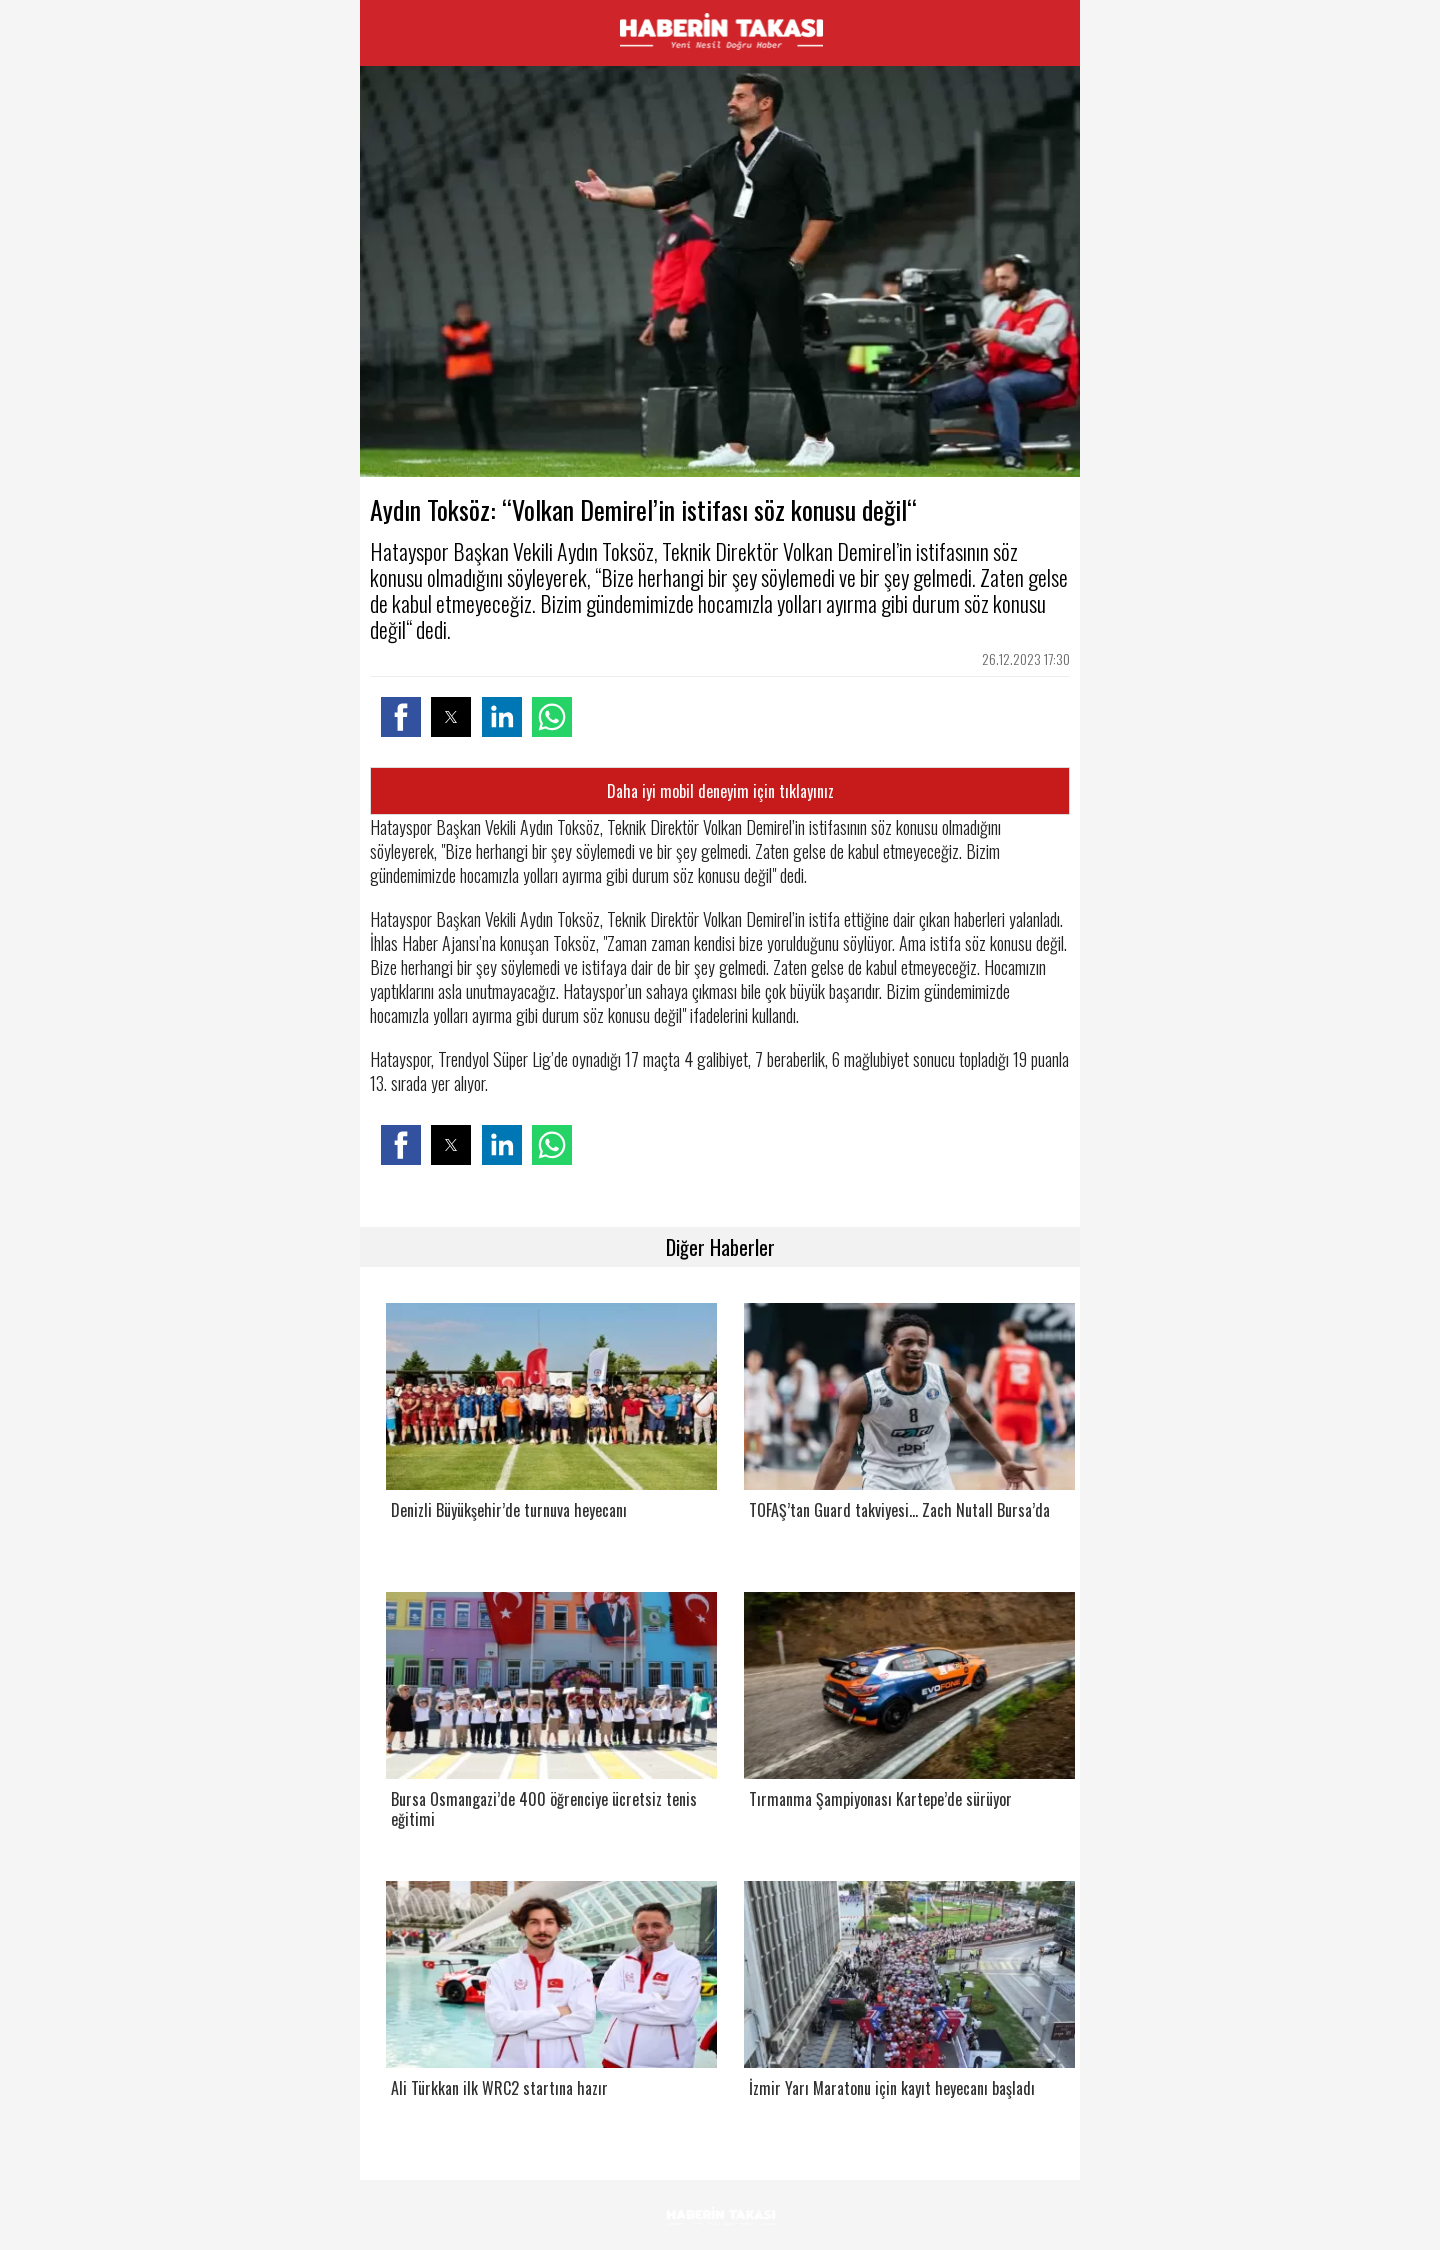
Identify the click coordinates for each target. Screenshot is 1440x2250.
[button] (401, 717)
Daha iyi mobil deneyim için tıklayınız (720, 791)
